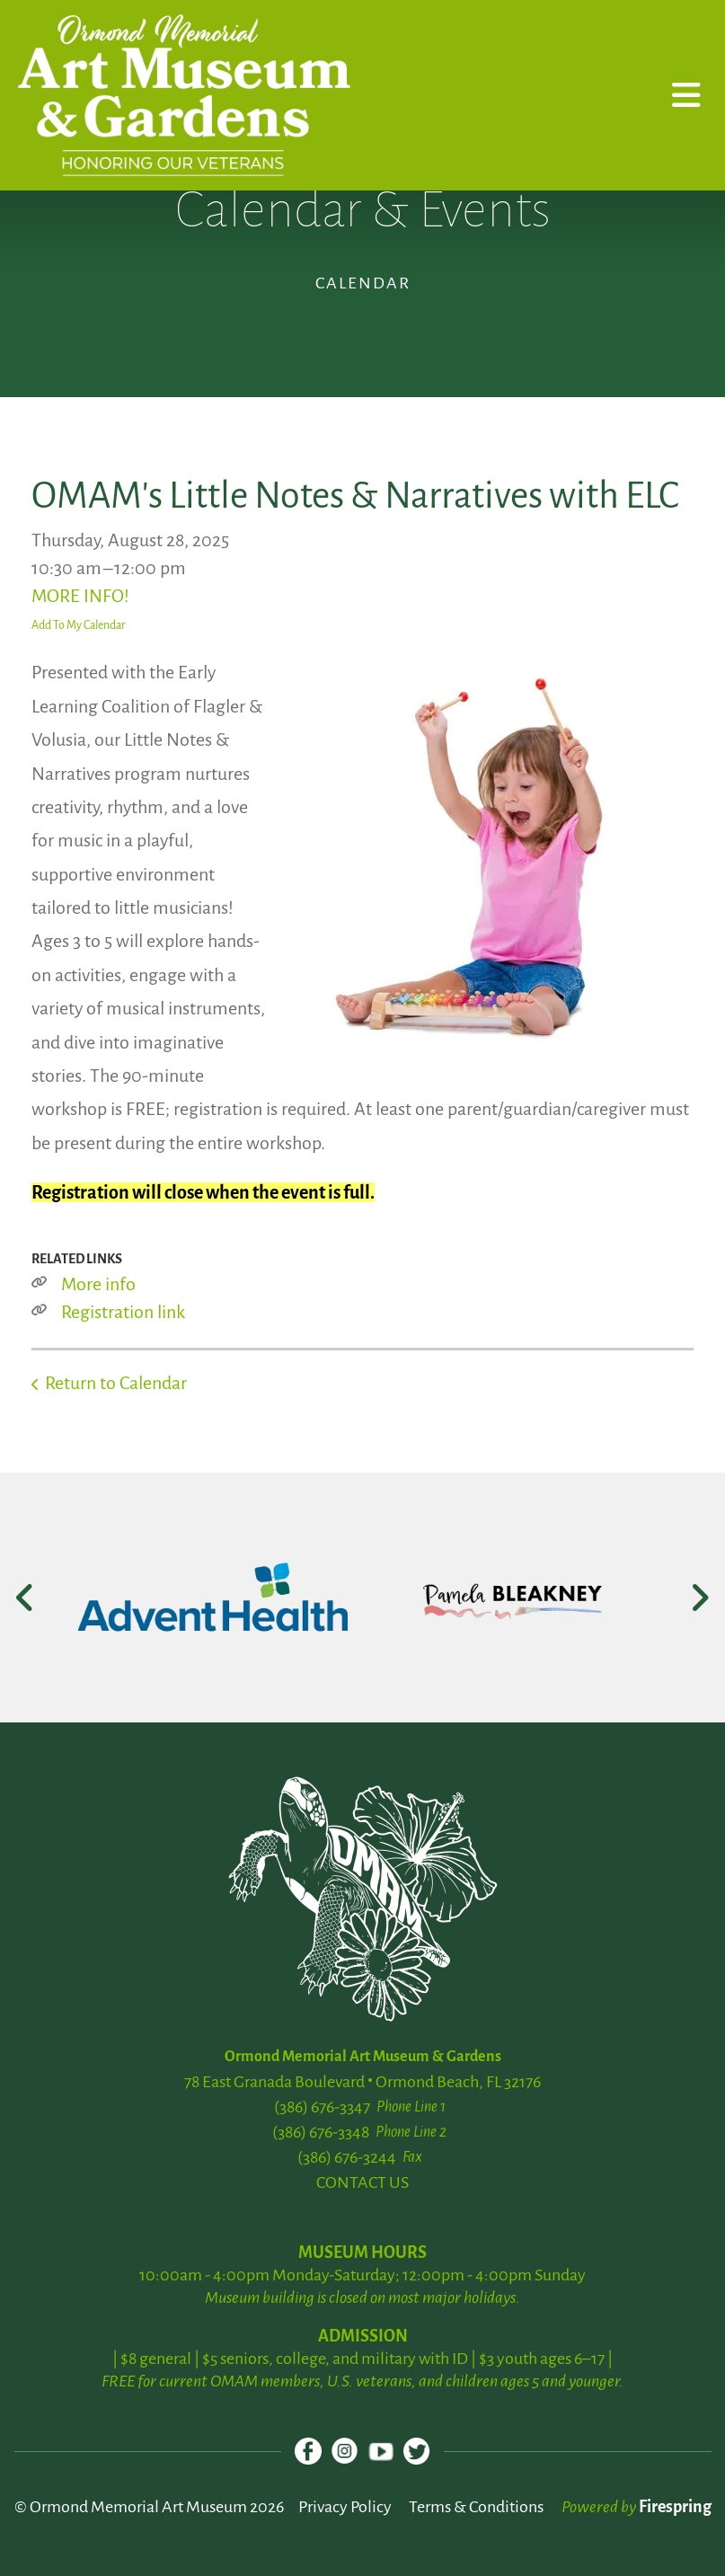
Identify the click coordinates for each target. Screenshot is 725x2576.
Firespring (675, 2507)
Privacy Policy (345, 2507)
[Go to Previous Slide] (25, 1598)
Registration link (123, 1312)
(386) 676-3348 (320, 2132)
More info (98, 1284)
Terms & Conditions (476, 2507)
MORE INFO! (80, 596)
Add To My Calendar (78, 625)
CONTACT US (362, 2182)
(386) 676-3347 (322, 2107)
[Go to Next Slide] (699, 1598)
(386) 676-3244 (346, 2157)
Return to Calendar (116, 1383)
